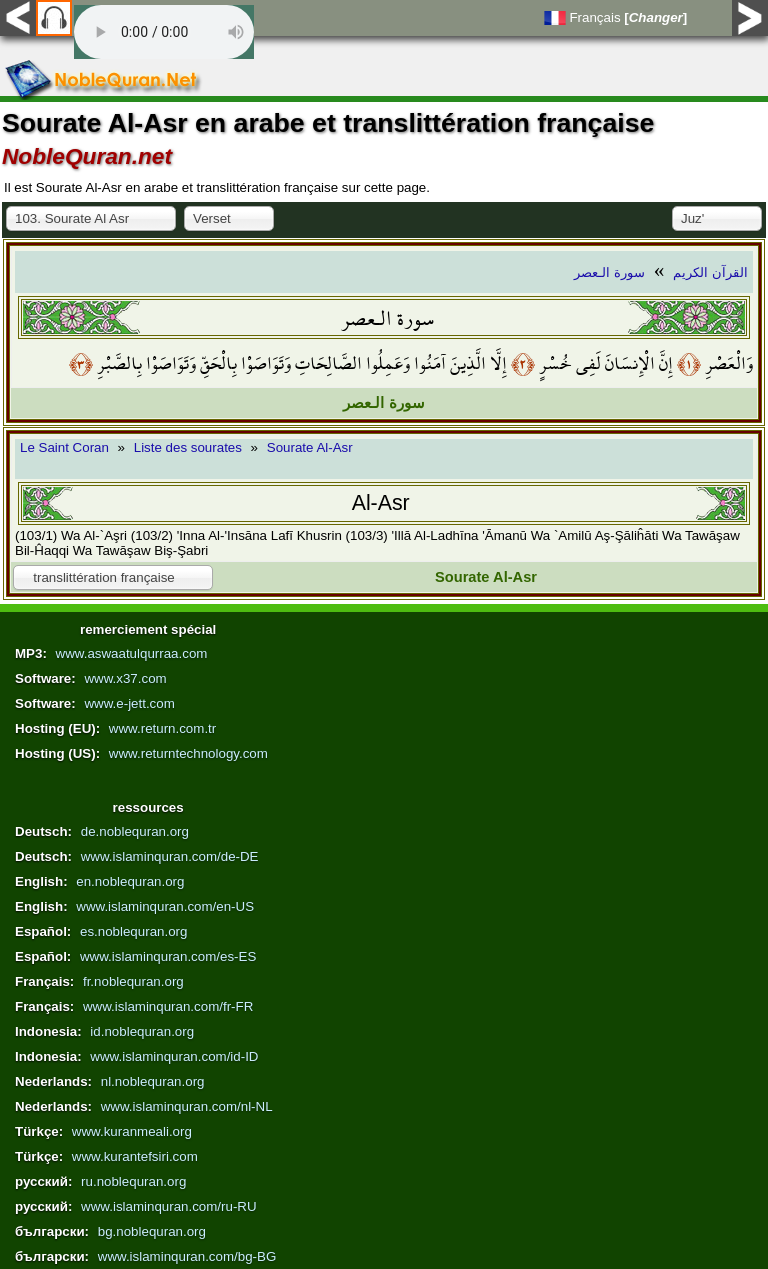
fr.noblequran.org (133, 981)
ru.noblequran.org (133, 1181)
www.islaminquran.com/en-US (165, 906)
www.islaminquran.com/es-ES (168, 956)
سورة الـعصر (609, 272)
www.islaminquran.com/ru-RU (169, 1206)
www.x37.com (125, 678)
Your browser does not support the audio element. (164, 32)
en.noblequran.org (130, 881)
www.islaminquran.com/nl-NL (187, 1106)
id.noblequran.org (142, 1031)
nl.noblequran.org (153, 1081)
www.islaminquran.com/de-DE (170, 856)
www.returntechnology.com (188, 753)
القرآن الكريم (710, 272)
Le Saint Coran (64, 447)
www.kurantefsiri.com (135, 1156)
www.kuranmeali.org (132, 1131)
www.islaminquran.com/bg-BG (187, 1256)
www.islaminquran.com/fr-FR (168, 1006)
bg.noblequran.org (152, 1231)
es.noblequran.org (133, 931)
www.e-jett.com (129, 703)
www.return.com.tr (162, 728)
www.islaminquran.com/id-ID (174, 1056)
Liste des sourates (188, 447)
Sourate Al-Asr (310, 447)
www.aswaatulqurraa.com (132, 653)
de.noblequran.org (135, 831)
